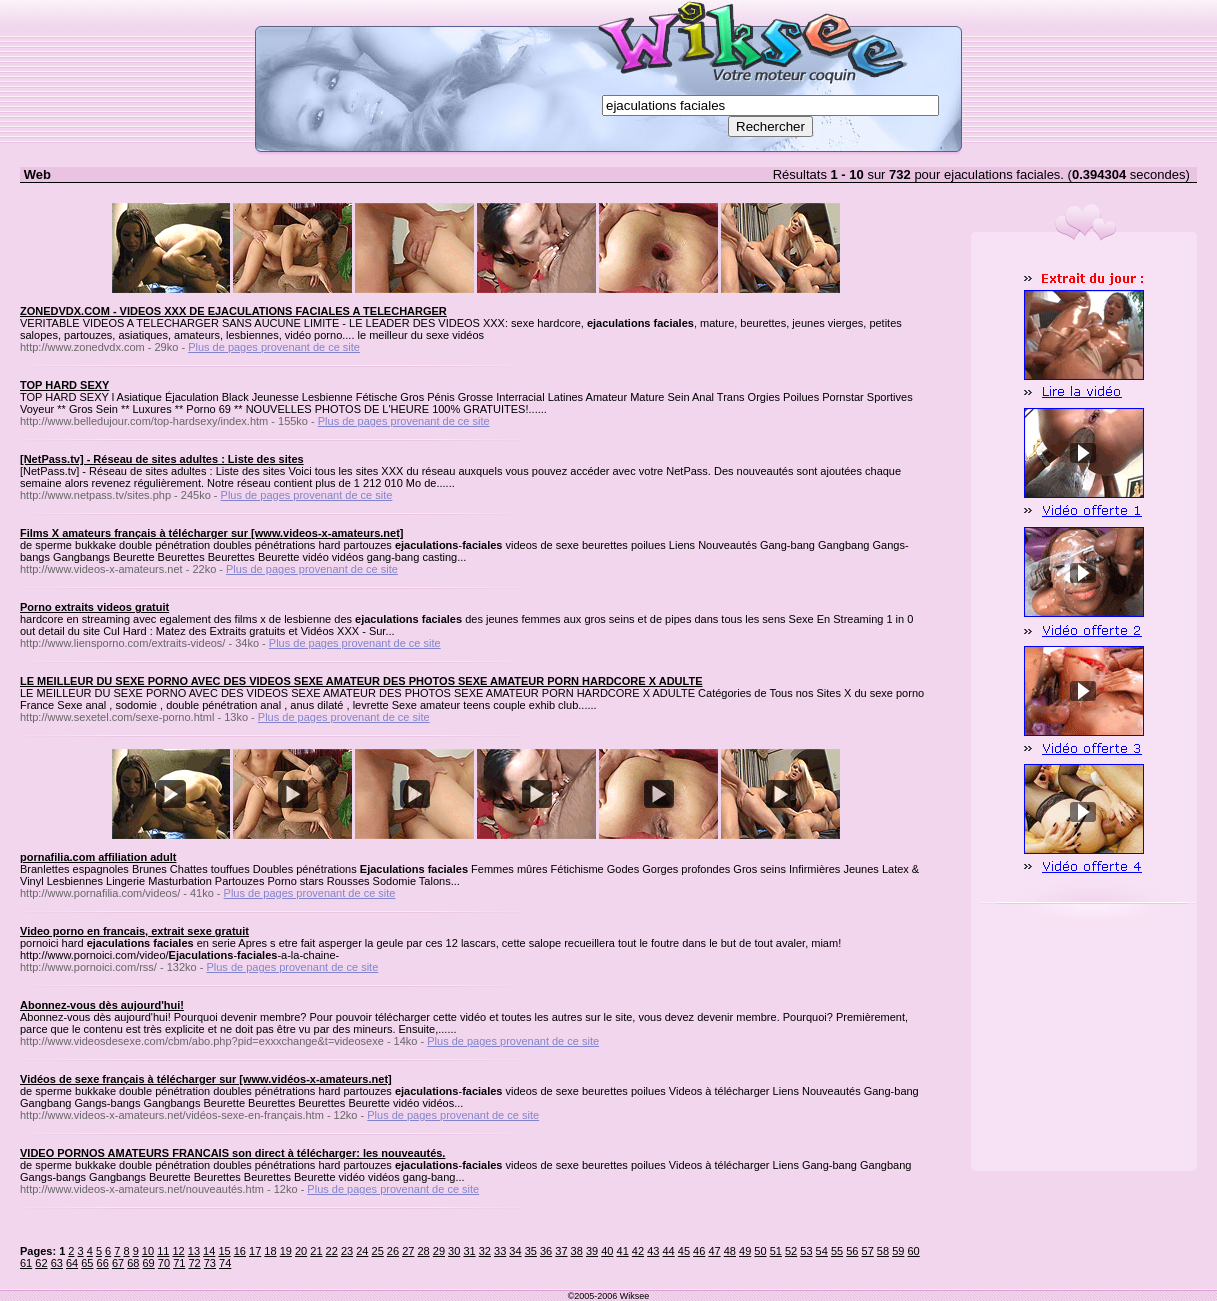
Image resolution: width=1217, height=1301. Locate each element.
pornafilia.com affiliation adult (98, 857)
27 (408, 1251)
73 (210, 1263)
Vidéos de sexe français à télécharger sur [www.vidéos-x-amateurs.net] (206, 1079)
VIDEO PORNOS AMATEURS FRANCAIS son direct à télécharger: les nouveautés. (232, 1153)
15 (224, 1251)
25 (378, 1251)
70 (164, 1263)
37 (561, 1251)
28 (423, 1251)
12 (178, 1251)
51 (776, 1251)
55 (837, 1251)
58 (883, 1251)
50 (760, 1251)
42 (638, 1251)
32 (485, 1251)
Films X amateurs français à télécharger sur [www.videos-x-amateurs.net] (212, 533)
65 (87, 1263)
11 (163, 1251)
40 (607, 1251)
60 (913, 1251)
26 (393, 1251)
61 (26, 1263)
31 (469, 1251)
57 (868, 1251)
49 (745, 1251)
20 (301, 1251)
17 (255, 1251)
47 (714, 1251)
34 (515, 1251)
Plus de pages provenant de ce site (274, 347)
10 (148, 1251)
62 (41, 1263)
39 (592, 1251)
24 (362, 1251)
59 (898, 1251)
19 (286, 1251)
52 (791, 1251)
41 (623, 1251)
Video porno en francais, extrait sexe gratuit (134, 931)
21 (316, 1251)
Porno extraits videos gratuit (94, 607)
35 (531, 1251)
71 (179, 1263)
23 (347, 1251)
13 (194, 1251)
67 (118, 1263)
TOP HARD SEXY (64, 385)
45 (684, 1251)
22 (332, 1251)
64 (72, 1263)
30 (454, 1251)
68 (133, 1263)
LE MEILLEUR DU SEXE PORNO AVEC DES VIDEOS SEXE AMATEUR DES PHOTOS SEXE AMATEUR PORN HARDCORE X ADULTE (361, 681)
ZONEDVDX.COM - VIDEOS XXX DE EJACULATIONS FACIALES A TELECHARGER (233, 311)
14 (209, 1251)
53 (806, 1251)
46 (699, 1251)
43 (653, 1251)
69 (149, 1263)
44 (668, 1251)
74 (225, 1263)
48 (730, 1251)
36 (546, 1251)
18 (270, 1251)
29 (439, 1251)
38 (577, 1251)
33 (500, 1251)
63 (57, 1263)
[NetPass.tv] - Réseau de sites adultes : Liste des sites (162, 459)
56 (852, 1251)
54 (822, 1251)
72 (194, 1263)
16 (240, 1251)
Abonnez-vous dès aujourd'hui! (102, 1005)
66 (103, 1263)
